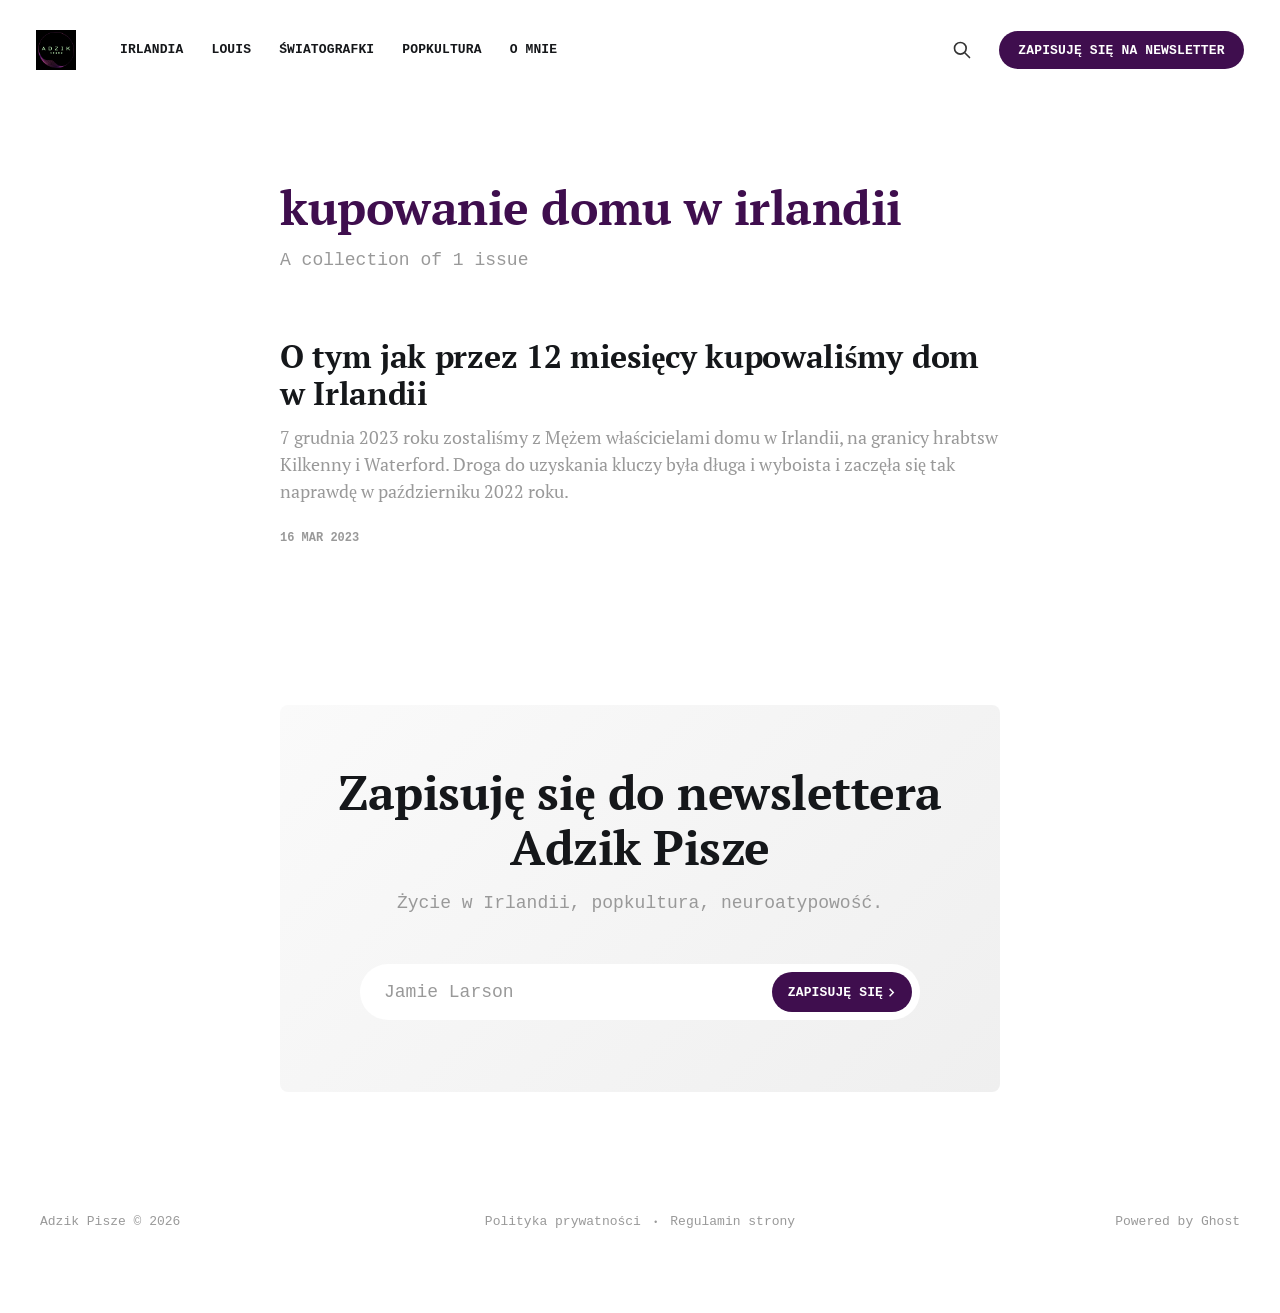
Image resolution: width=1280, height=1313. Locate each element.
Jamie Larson (648, 992)
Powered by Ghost (1177, 1221)
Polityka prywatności (563, 1221)
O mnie (534, 49)
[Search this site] (962, 50)
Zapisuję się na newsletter (1121, 50)
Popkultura (441, 49)
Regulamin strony (732, 1221)
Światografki (326, 49)
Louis (231, 49)
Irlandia (151, 49)
